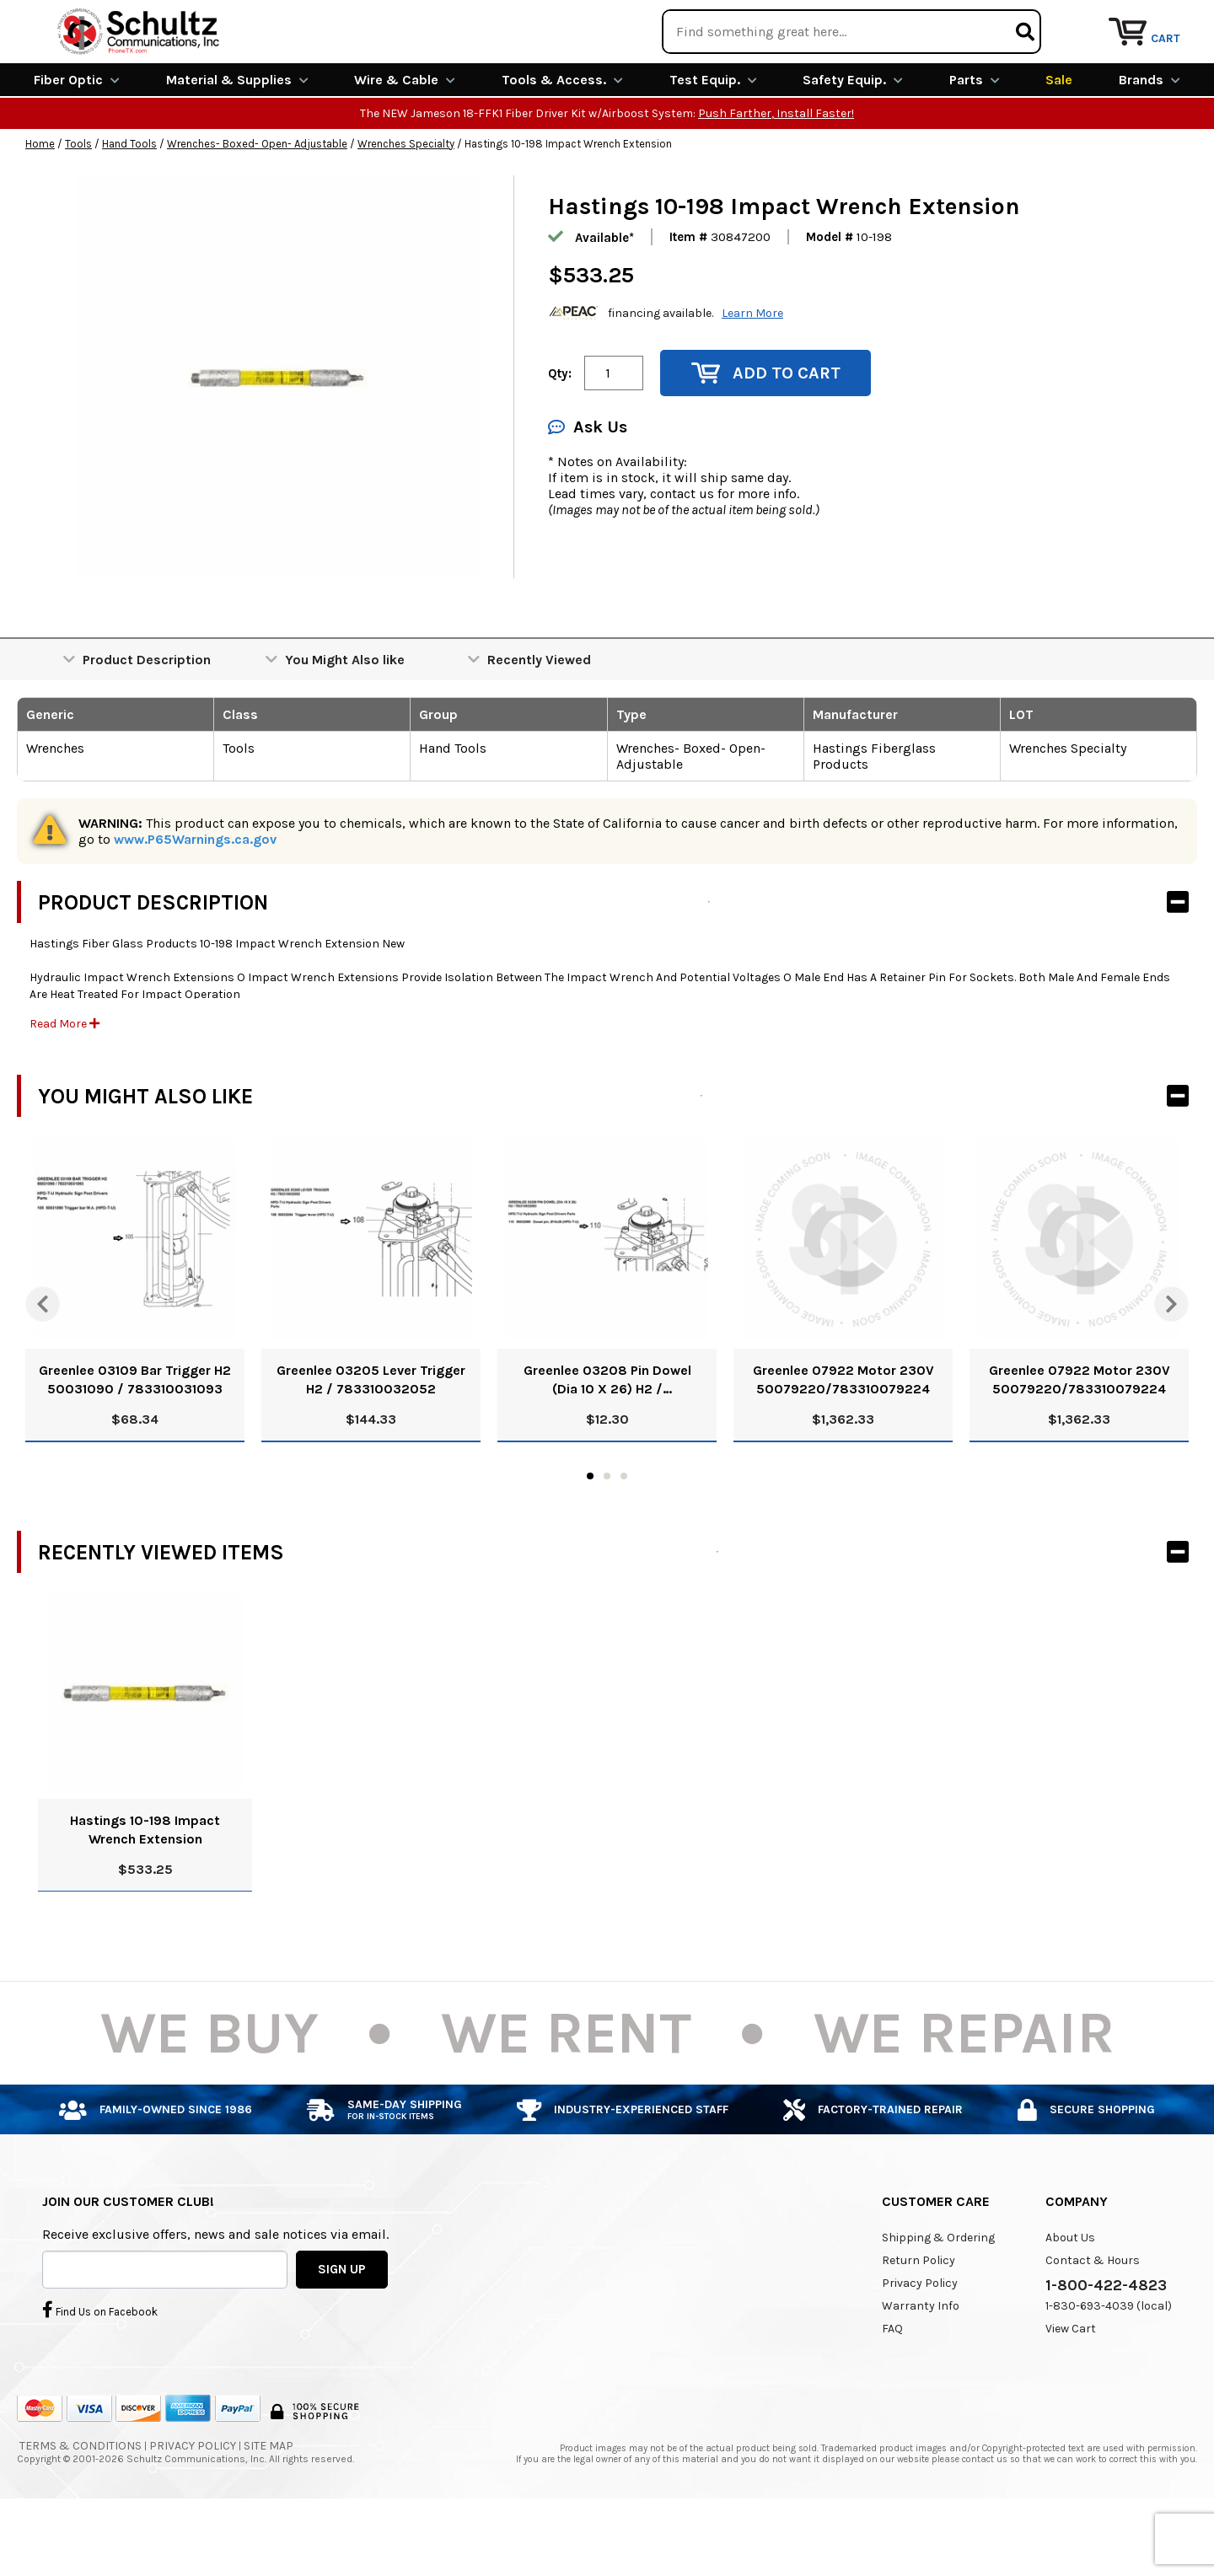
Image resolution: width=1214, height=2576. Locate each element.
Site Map (268, 2507)
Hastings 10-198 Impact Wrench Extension (145, 1891)
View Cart (1070, 2390)
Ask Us (587, 488)
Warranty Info (920, 2367)
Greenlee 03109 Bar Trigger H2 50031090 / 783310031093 (135, 1441)
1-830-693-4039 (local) (1108, 2367)
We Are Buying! (865, 20)
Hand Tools (129, 205)
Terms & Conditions (80, 2507)
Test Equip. (713, 141)
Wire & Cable (404, 141)
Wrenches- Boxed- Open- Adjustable (257, 205)
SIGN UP (342, 2329)
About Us (1070, 2299)
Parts (974, 141)
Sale (1058, 141)
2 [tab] (607, 1537)
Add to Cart (766, 434)
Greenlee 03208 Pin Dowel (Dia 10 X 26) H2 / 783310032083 (607, 1442)
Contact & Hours (1092, 2322)
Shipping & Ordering (938, 2299)
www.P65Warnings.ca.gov (195, 901)
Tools (78, 205)
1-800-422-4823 (1106, 2346)
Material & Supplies (237, 141)
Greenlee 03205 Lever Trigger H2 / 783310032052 (371, 1441)
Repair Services (1144, 20)
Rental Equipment (1005, 20)
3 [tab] (623, 1537)
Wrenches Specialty (405, 205)
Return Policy (918, 2322)
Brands (1149, 141)
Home (40, 205)
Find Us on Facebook (100, 2370)
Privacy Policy (920, 2344)
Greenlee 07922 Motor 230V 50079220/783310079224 (843, 1441)
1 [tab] (590, 1537)
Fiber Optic (77, 141)
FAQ (892, 2390)
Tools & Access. (562, 141)
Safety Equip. (853, 141)
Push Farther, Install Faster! (776, 175)
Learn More (752, 374)
